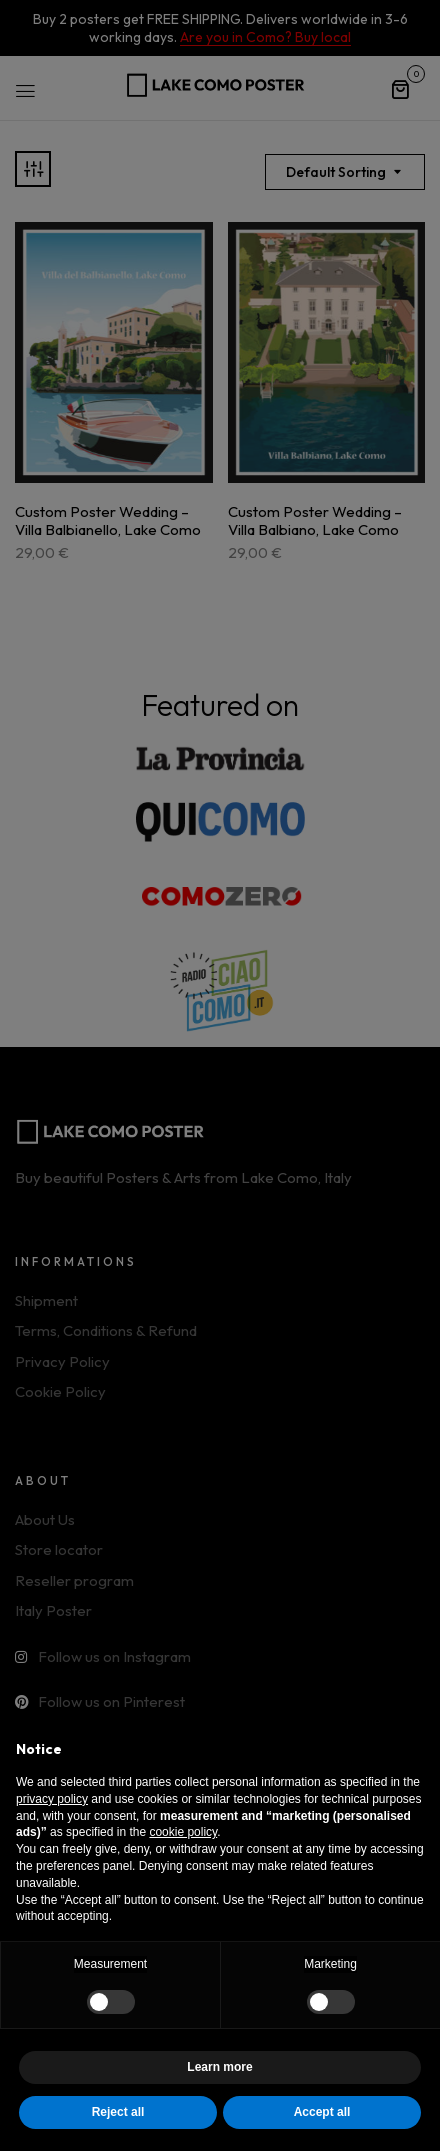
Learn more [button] (219, 2067)
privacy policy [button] (52, 1799)
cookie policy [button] (183, 1832)
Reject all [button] (118, 2112)
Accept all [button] (322, 2112)
